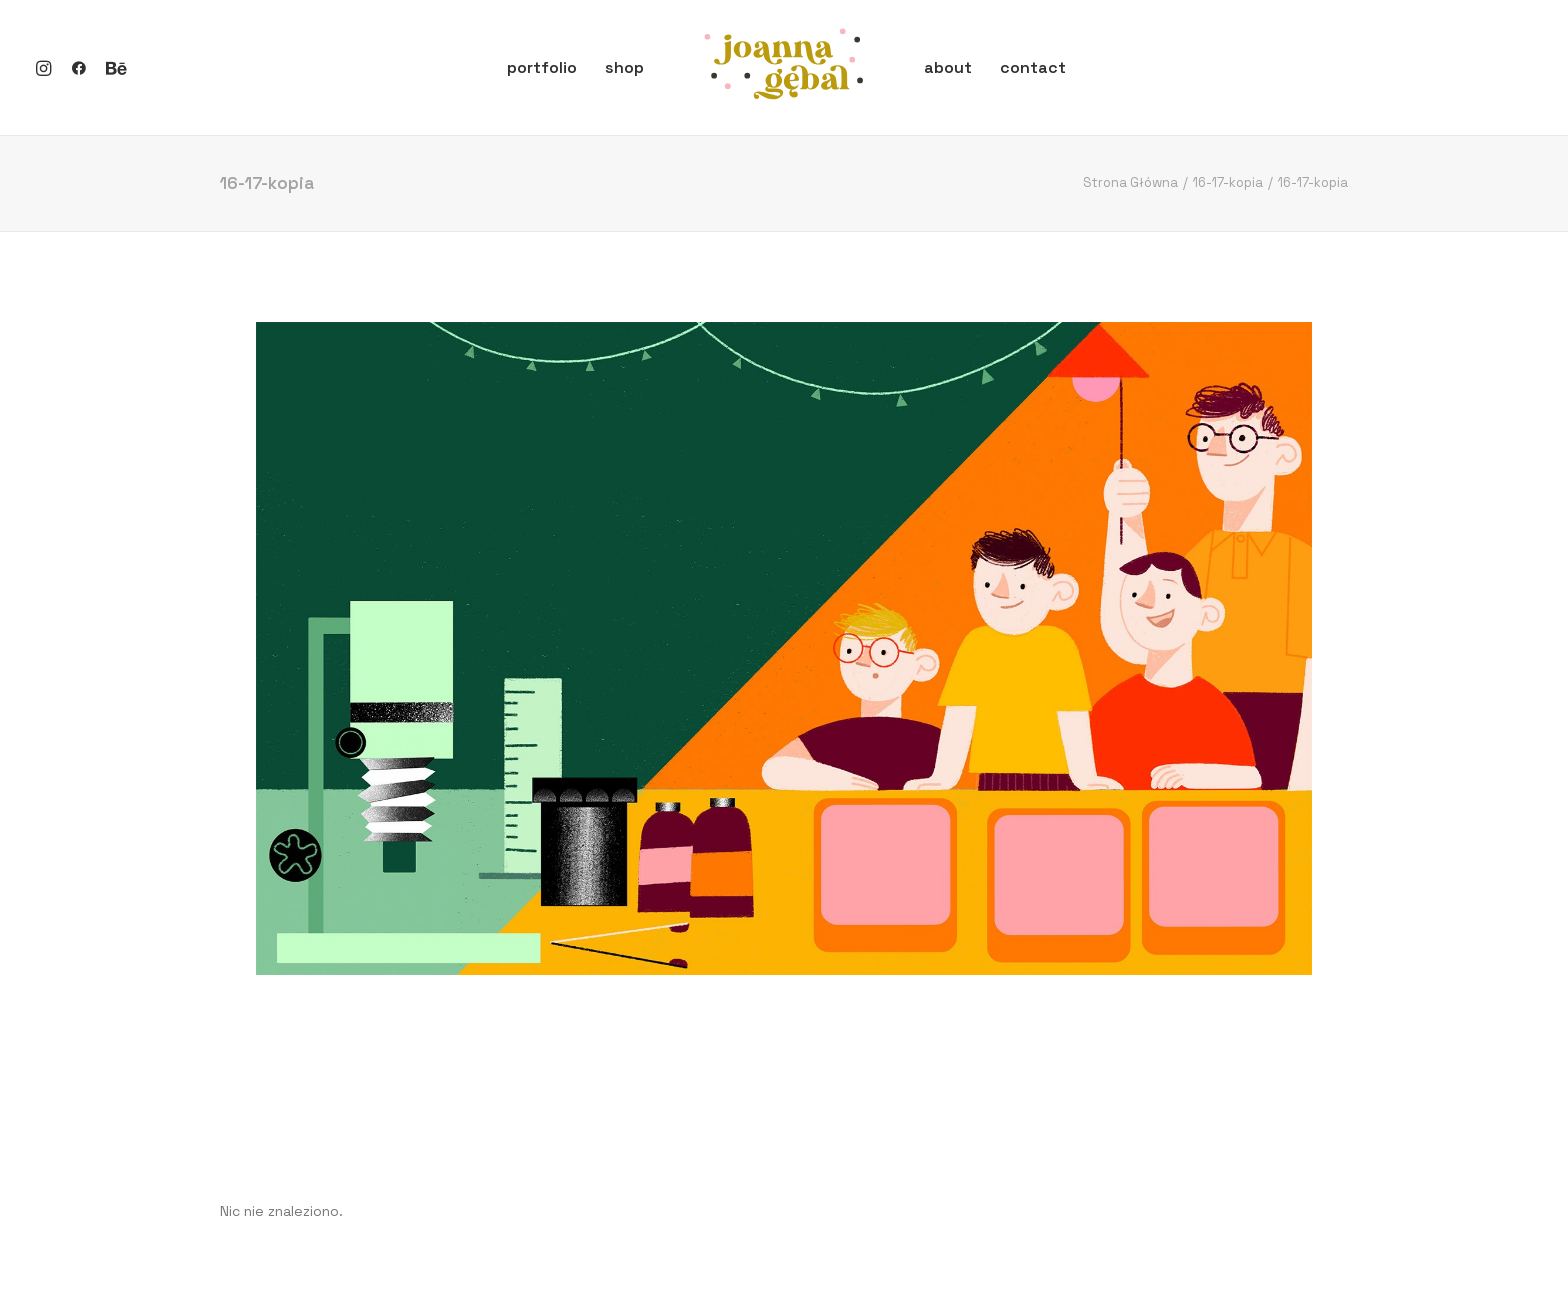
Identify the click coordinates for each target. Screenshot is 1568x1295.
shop (624, 67)
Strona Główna (1130, 182)
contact (1033, 67)
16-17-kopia (1228, 182)
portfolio (542, 67)
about (948, 67)
